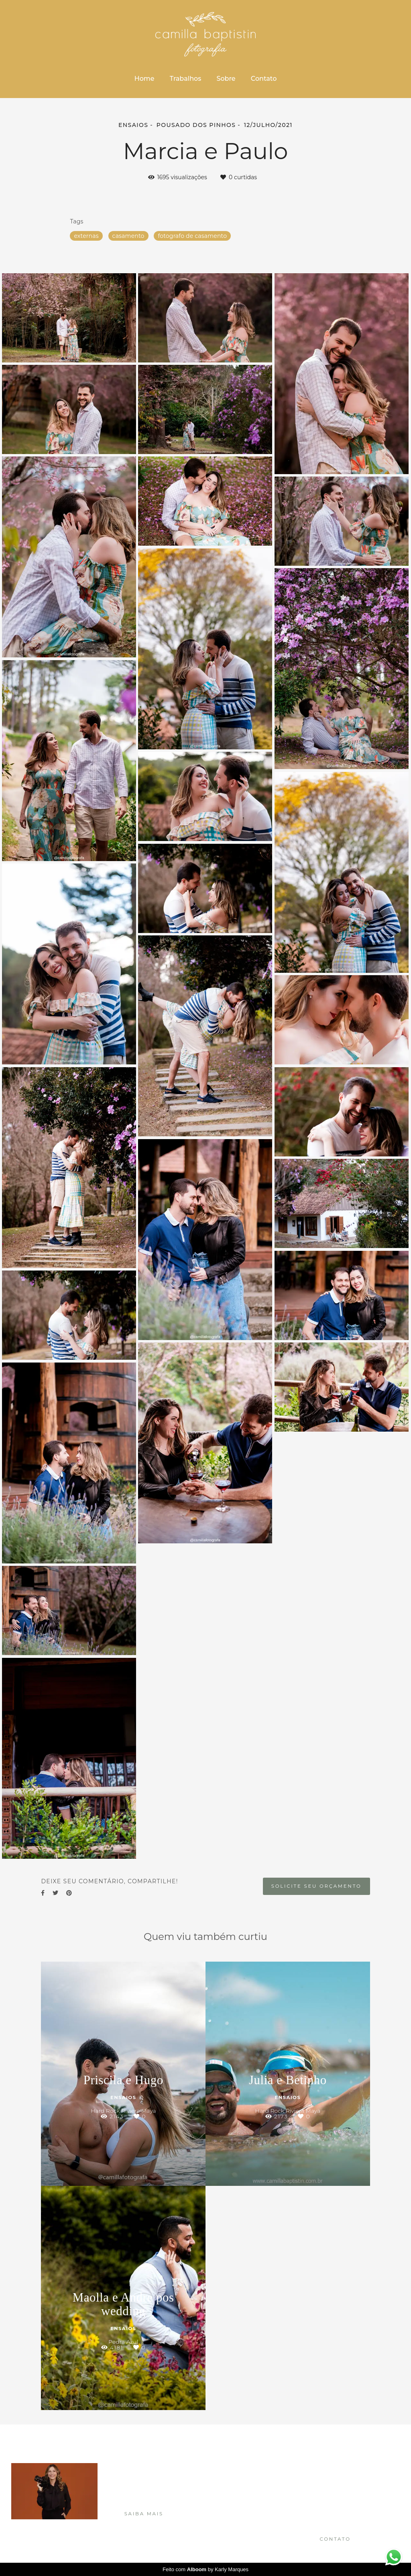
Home (144, 78)
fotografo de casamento (192, 235)
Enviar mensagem (344, 2479)
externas (86, 235)
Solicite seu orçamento (316, 1886)
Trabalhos (185, 78)
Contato (264, 78)
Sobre (225, 78)
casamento (128, 235)
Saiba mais (143, 2514)
